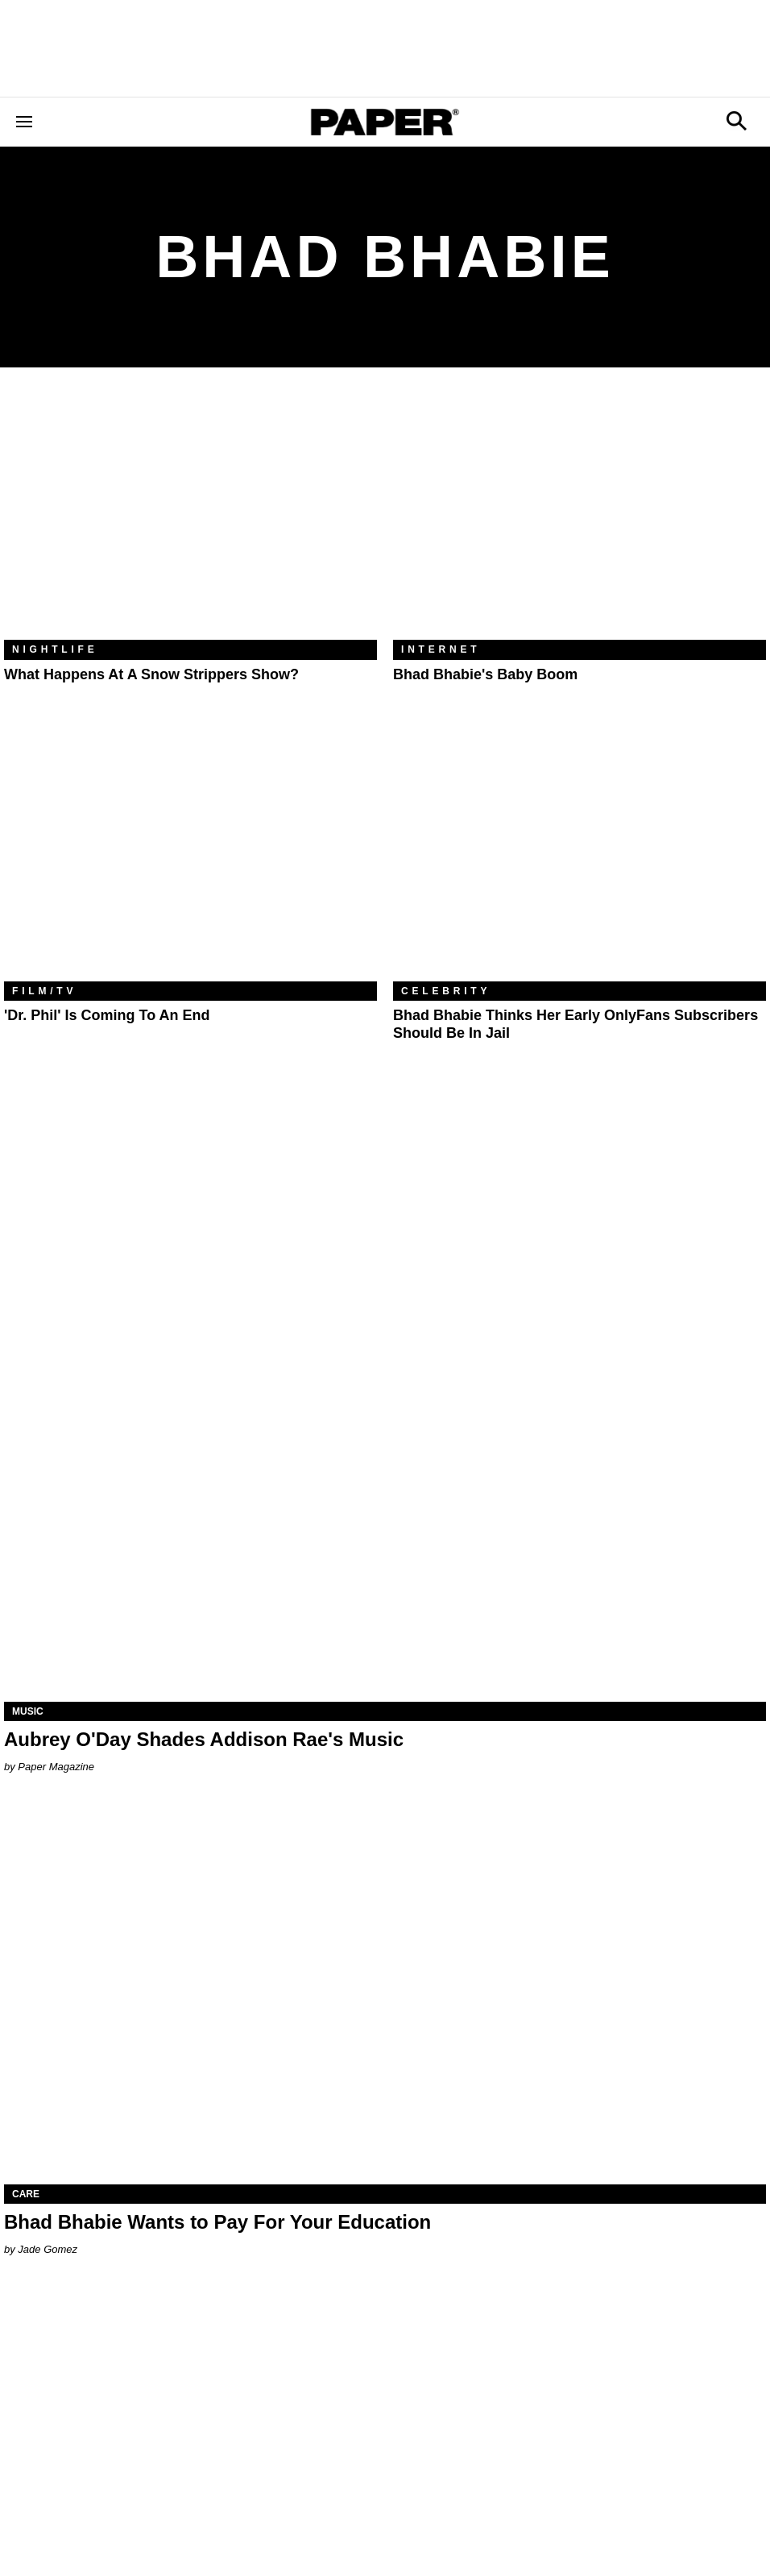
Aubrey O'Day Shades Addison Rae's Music (204, 1739)
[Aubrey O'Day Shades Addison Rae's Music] (385, 1511)
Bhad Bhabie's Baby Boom (485, 674)
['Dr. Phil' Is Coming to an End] (190, 856)
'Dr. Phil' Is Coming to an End (107, 1015)
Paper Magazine (56, 1767)
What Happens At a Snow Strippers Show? (151, 674)
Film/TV (44, 991)
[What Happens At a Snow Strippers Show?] (190, 516)
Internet (440, 649)
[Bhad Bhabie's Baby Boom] (579, 516)
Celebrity (446, 991)
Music (27, 1711)
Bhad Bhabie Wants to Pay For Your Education (217, 2222)
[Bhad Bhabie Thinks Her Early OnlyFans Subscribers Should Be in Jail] (579, 856)
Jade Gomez (47, 2249)
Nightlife (55, 649)
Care (25, 2194)
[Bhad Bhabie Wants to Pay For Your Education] (385, 1993)
